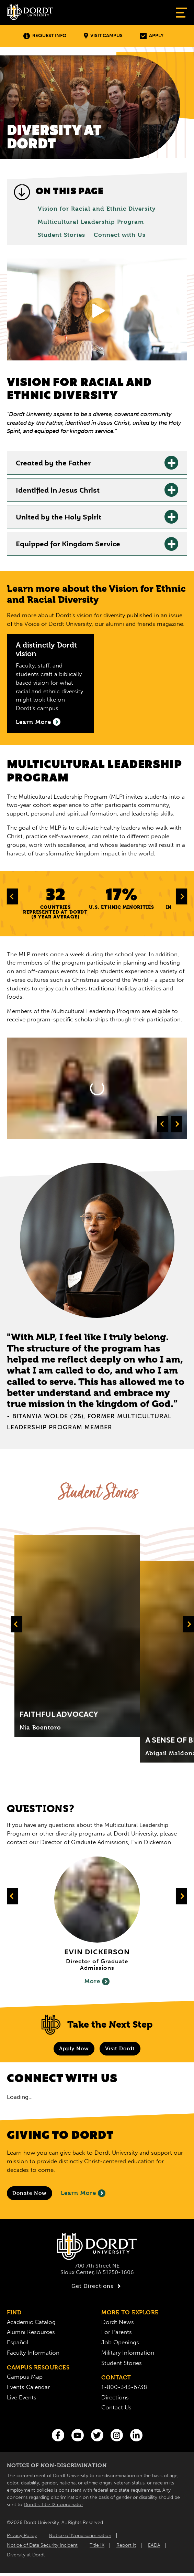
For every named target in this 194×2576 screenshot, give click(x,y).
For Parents (116, 2331)
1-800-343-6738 (124, 2387)
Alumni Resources (31, 2331)
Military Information (127, 2352)
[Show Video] (97, 311)
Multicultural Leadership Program (91, 222)
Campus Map (25, 2376)
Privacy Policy (22, 2535)
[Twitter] (97, 2435)
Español (17, 2342)
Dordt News (117, 2322)
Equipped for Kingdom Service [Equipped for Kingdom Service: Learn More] (68, 544)
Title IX (97, 2545)
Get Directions (97, 2286)
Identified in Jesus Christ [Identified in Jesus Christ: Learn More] (58, 491)
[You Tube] (77, 2435)
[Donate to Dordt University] (29, 2193)
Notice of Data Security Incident (42, 2545)
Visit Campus (103, 36)
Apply (151, 36)
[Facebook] (58, 2435)
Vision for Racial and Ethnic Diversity (97, 209)
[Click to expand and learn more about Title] (77, 1636)
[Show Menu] (181, 13)
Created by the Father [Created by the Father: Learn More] (53, 464)
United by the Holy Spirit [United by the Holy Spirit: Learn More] (58, 518)
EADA (154, 2545)
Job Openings (120, 2342)
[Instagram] (117, 2435)
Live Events (21, 2397)
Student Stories (61, 235)
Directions (115, 2397)
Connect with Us (120, 235)
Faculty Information (33, 2352)
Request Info (44, 36)
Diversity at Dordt (26, 2555)
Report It (126, 2545)
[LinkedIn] (136, 2435)
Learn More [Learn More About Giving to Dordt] (83, 2193)
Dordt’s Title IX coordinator (53, 2504)
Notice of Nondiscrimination (80, 2535)
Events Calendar (28, 2387)
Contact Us (116, 2407)
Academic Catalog (31, 2322)
